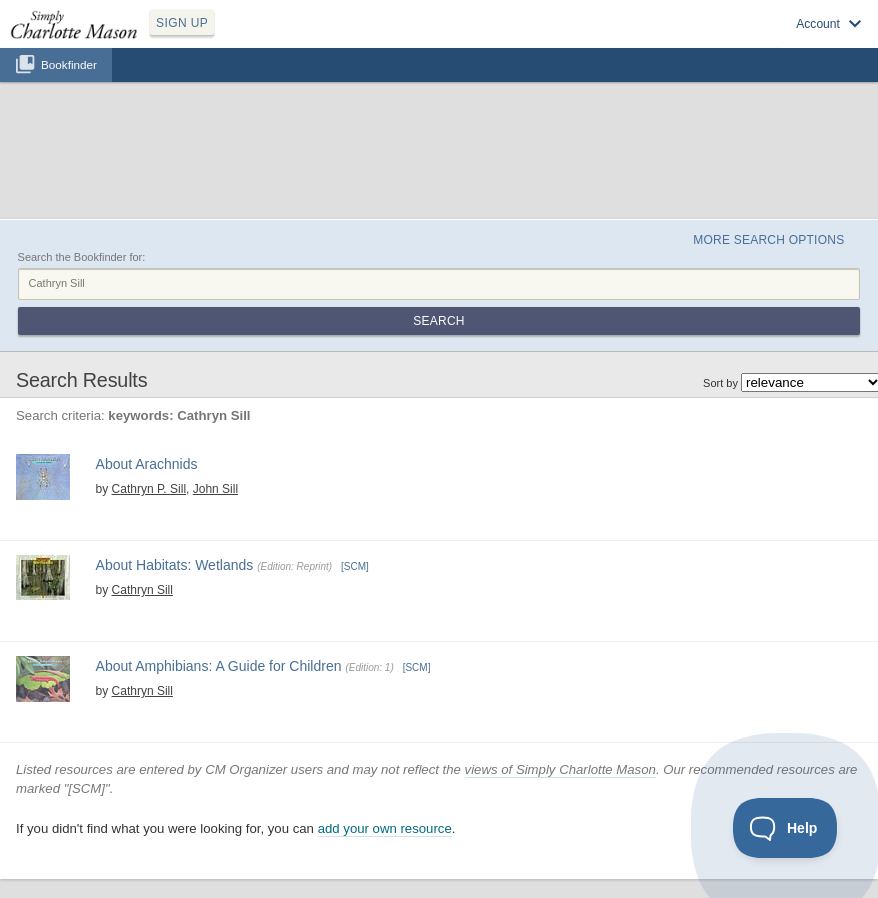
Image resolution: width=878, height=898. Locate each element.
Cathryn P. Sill (149, 489)
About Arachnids (147, 464)
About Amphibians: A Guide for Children (219, 666)
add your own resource (385, 828)
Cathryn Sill (142, 590)
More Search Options (768, 240)
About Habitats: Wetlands (175, 565)
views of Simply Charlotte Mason (560, 769)
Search (438, 321)
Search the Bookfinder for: (82, 257)
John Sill (215, 489)
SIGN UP (182, 23)
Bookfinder (69, 64)
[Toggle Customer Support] (785, 828)
